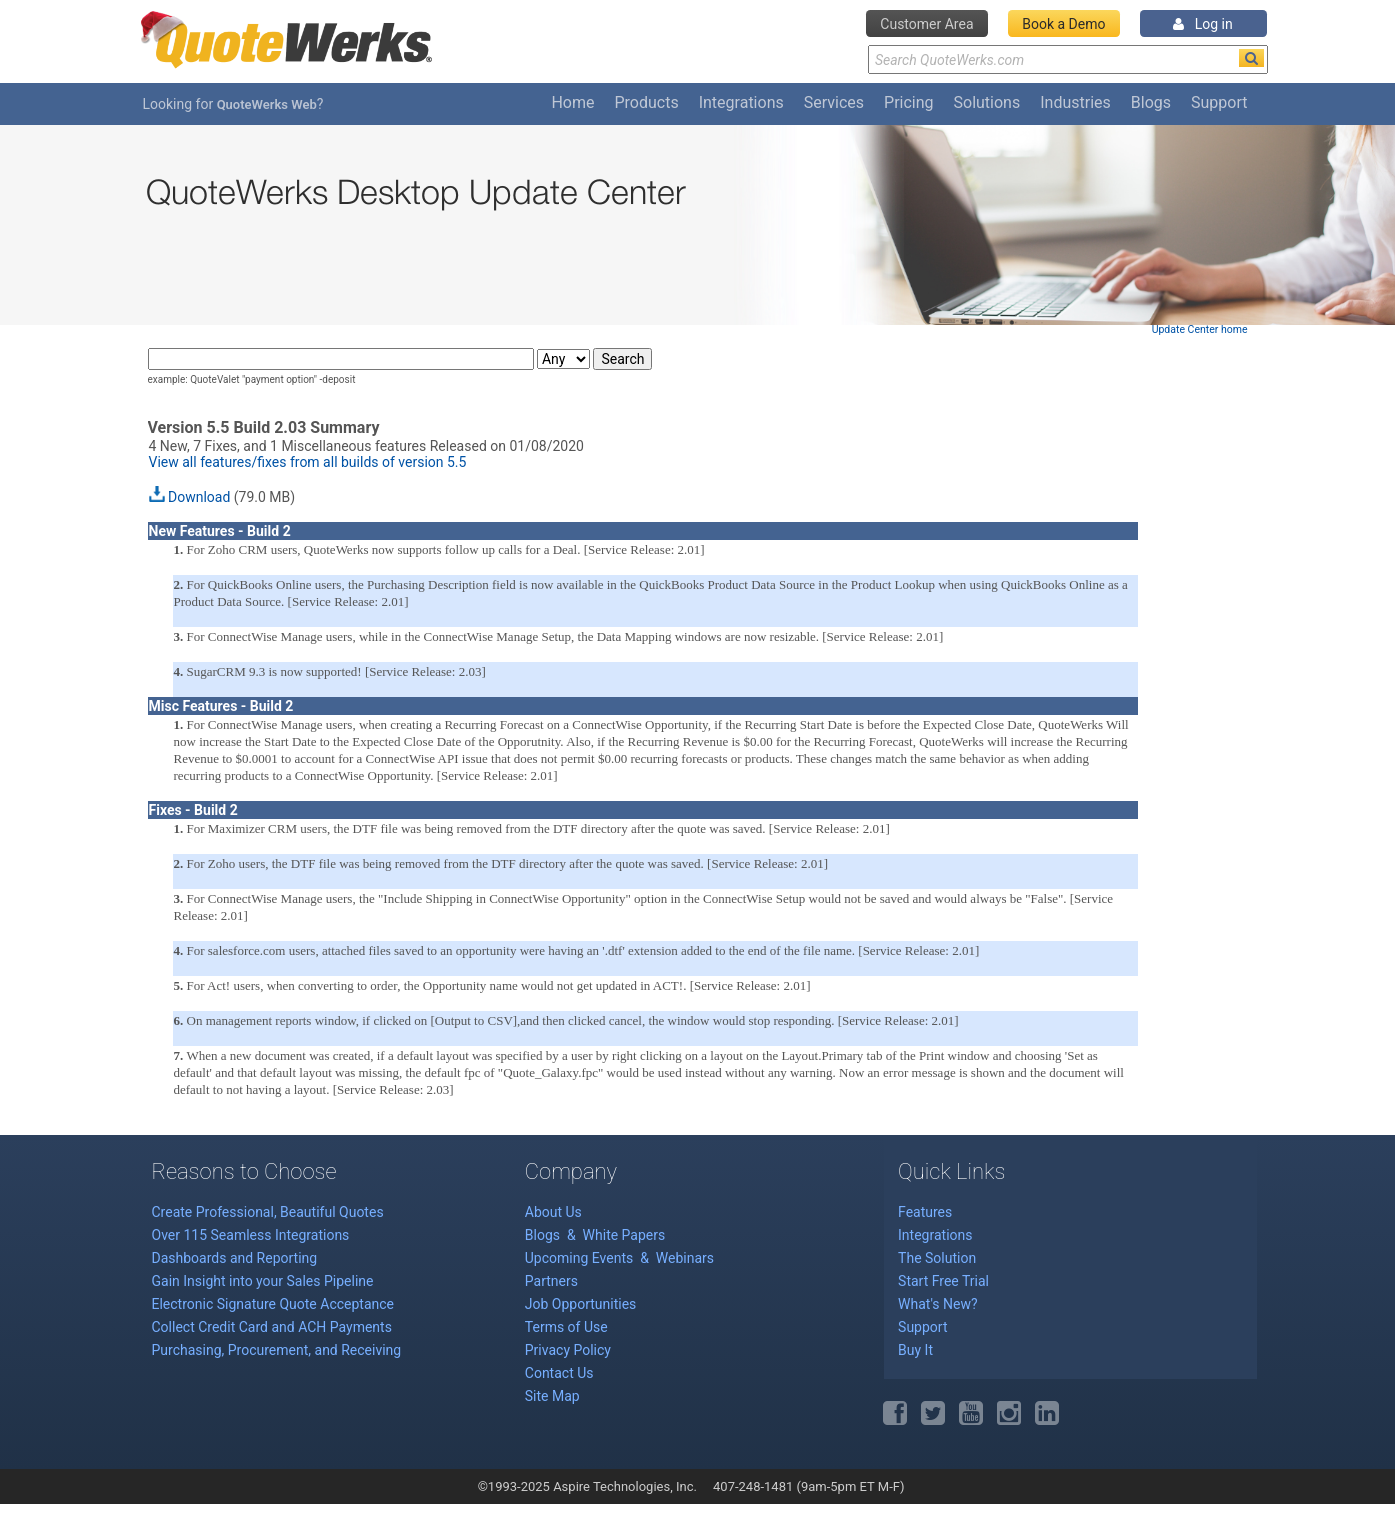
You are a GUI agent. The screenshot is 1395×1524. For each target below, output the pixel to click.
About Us (553, 1212)
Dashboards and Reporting (235, 1258)
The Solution (937, 1258)
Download (199, 497)
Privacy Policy (568, 1350)
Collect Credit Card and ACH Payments (272, 1327)
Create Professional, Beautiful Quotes (268, 1212)
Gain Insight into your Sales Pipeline (263, 1281)
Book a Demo (1063, 24)
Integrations (741, 102)
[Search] (1251, 58)
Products (646, 102)
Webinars (685, 1258)
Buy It (915, 1350)
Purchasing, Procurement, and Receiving (277, 1350)
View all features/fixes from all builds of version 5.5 (308, 462)
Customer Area (926, 24)
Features (925, 1212)
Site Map (552, 1396)
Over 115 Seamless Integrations (251, 1235)
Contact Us (559, 1373)
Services (834, 102)
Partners (551, 1281)
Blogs (1151, 102)
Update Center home (1200, 329)
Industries (1075, 102)
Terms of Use (566, 1327)
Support (1219, 102)
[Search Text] (1068, 59)
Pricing (909, 102)
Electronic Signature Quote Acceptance (273, 1304)
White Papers (624, 1235)
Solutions (987, 102)
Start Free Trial (943, 1281)
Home (572, 102)
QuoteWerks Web (267, 104)
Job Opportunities (581, 1304)
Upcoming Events (581, 1258)
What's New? (937, 1304)
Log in (1202, 24)
